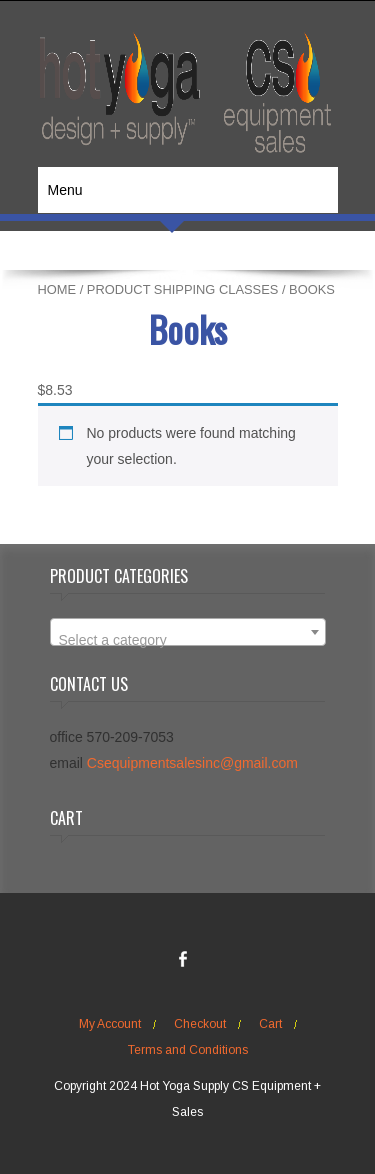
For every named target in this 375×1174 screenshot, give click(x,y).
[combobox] (188, 632)
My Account (110, 1024)
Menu (65, 190)
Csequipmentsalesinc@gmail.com (192, 763)
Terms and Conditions (188, 1050)
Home (57, 289)
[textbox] (188, 640)
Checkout (200, 1024)
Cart (270, 1024)
